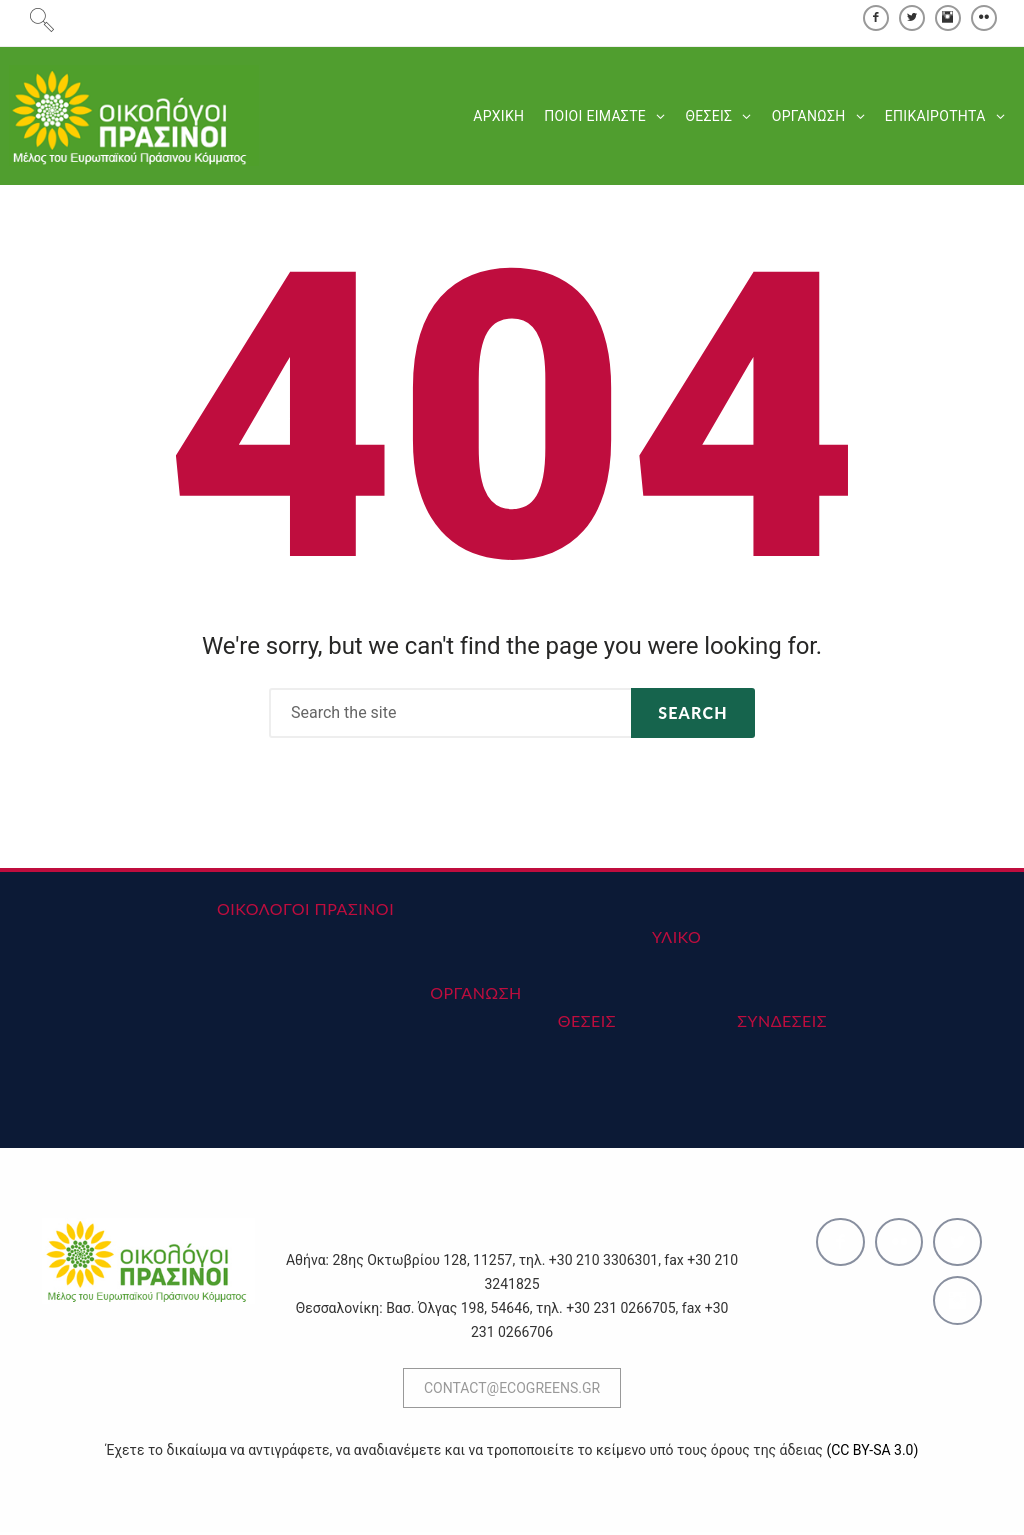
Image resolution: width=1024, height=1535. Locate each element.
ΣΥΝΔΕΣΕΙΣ (782, 1023)
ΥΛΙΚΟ (676, 939)
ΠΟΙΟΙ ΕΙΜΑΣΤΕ (594, 118)
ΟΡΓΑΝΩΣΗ (808, 118)
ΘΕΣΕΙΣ (707, 118)
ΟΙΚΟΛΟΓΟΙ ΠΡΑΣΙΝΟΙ (305, 911)
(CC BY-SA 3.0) (872, 1453)
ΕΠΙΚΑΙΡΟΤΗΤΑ (934, 118)
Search (693, 715)
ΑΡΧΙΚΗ (497, 118)
